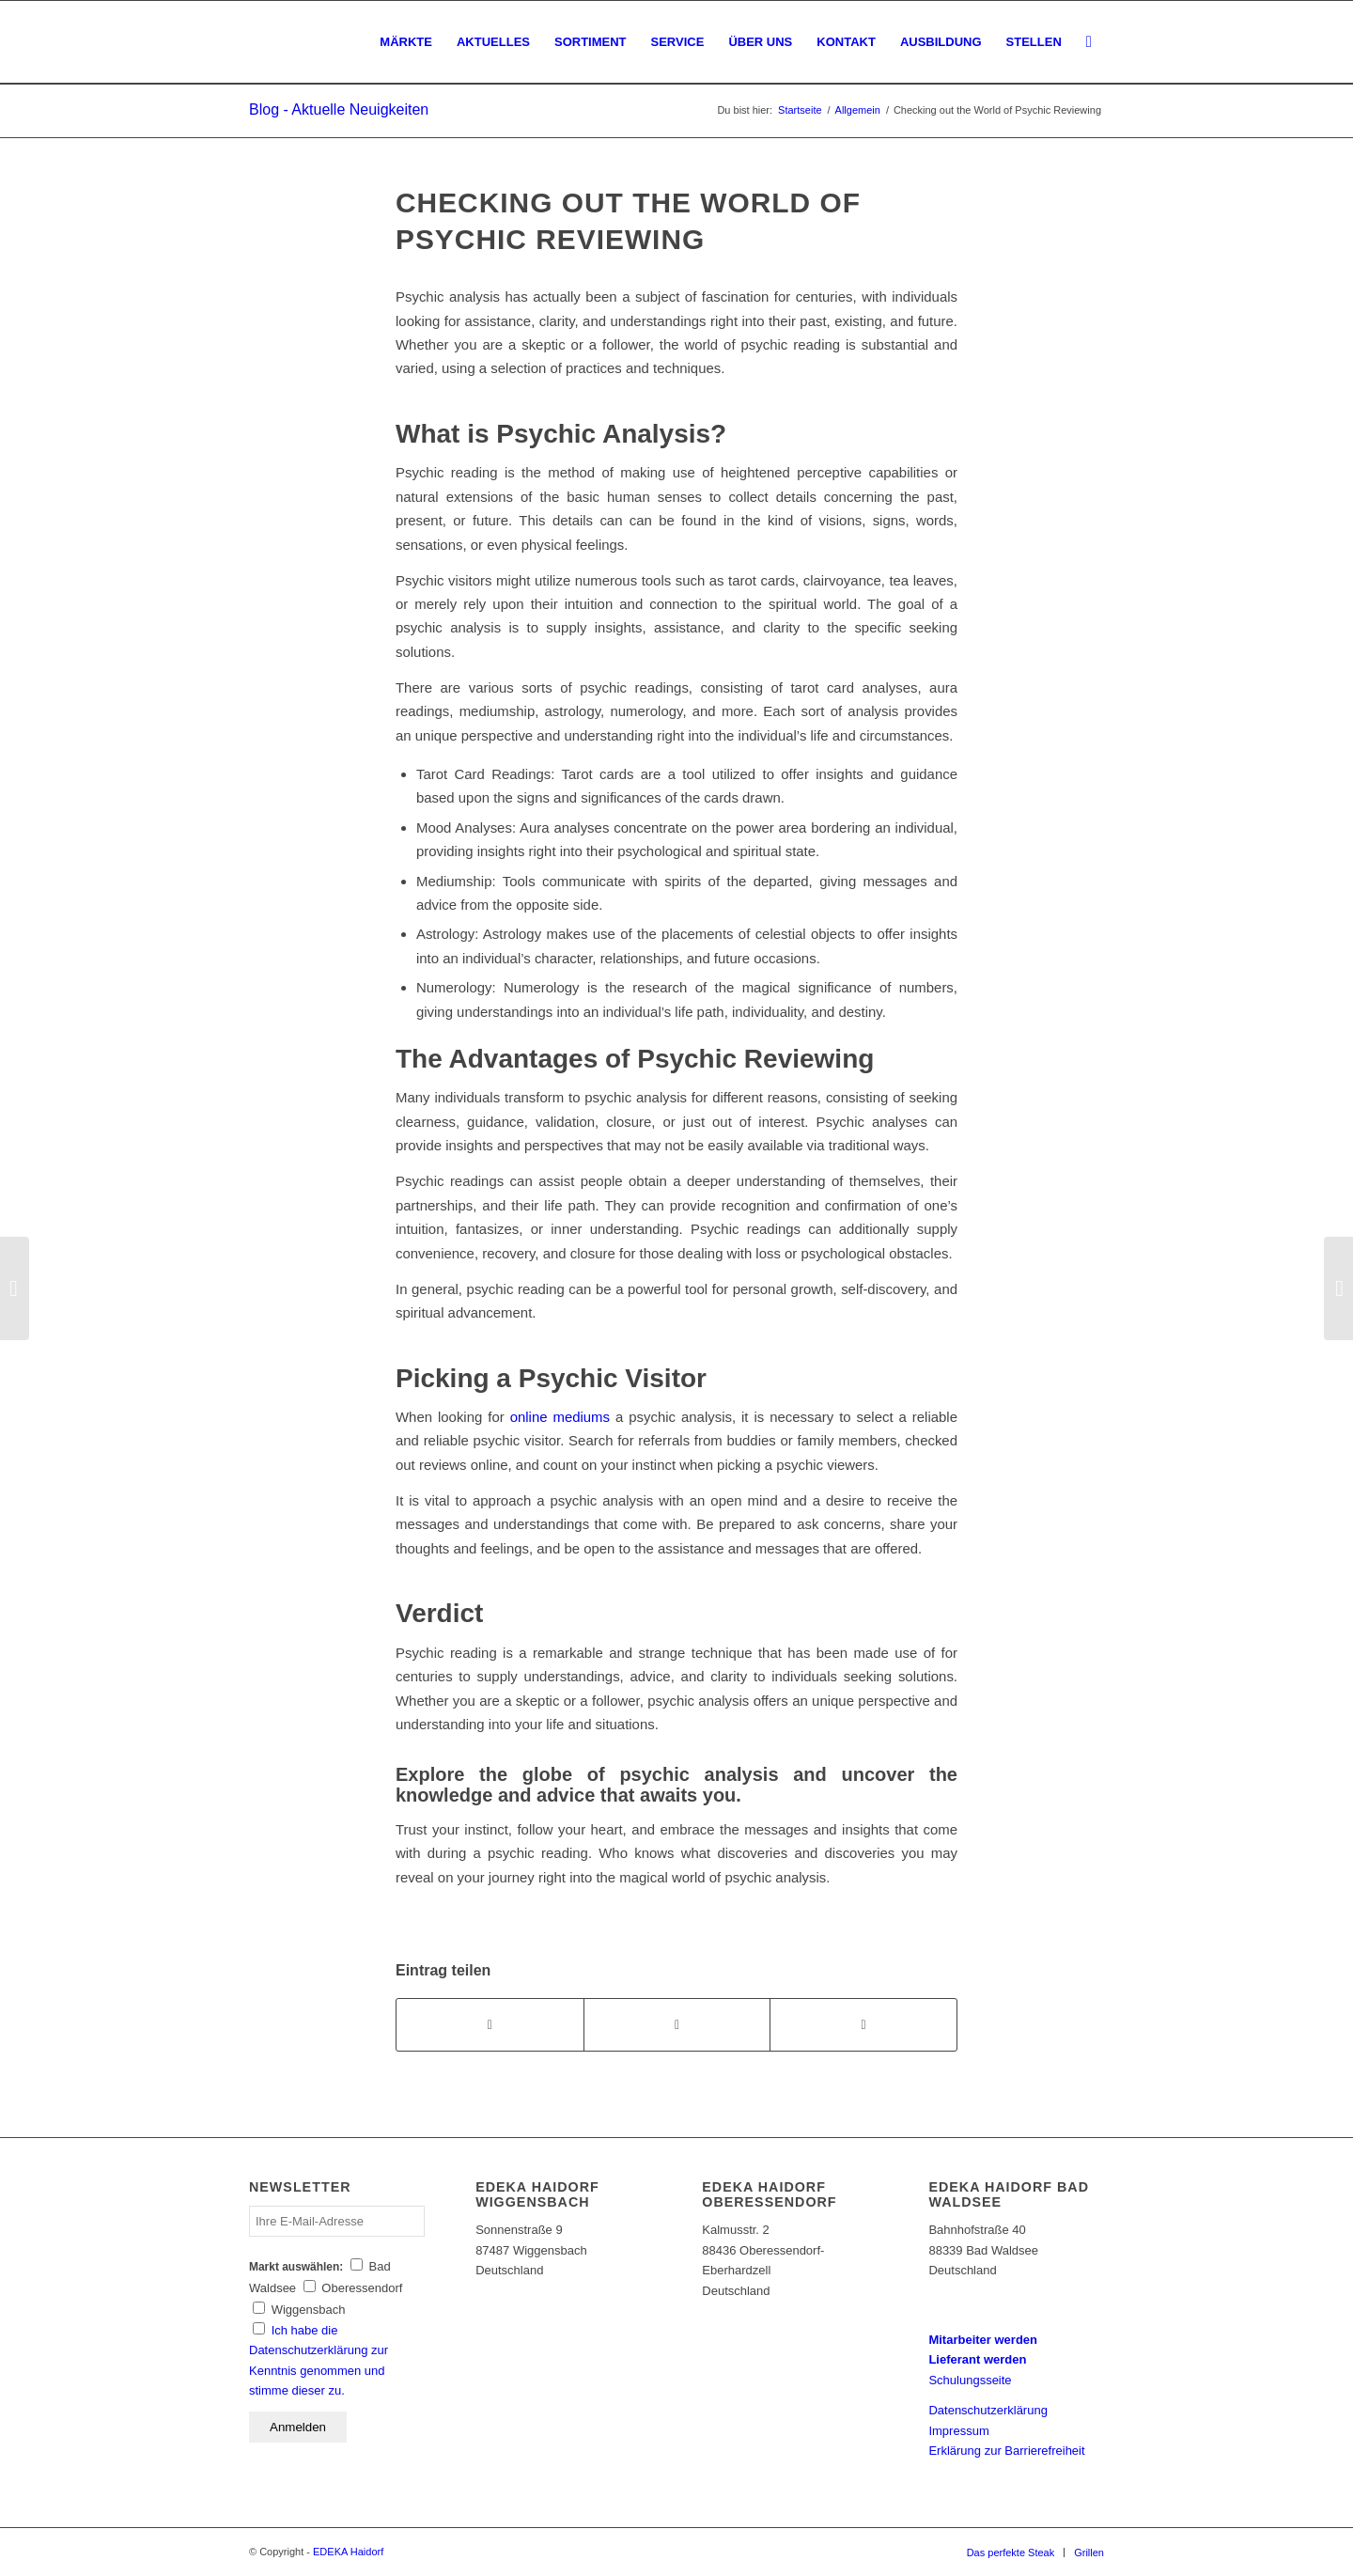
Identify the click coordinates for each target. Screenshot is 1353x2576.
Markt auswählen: (296, 2266)
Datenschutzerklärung (987, 2410)
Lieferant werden (977, 2359)
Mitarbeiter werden (982, 2340)
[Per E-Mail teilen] (863, 2025)
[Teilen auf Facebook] (490, 2025)
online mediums (560, 1417)
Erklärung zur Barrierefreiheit (1006, 2450)
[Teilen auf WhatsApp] (677, 2025)
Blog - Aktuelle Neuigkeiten (338, 109)
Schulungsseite (969, 2380)
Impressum (958, 2431)
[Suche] (1089, 42)
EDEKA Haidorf (348, 2551)
